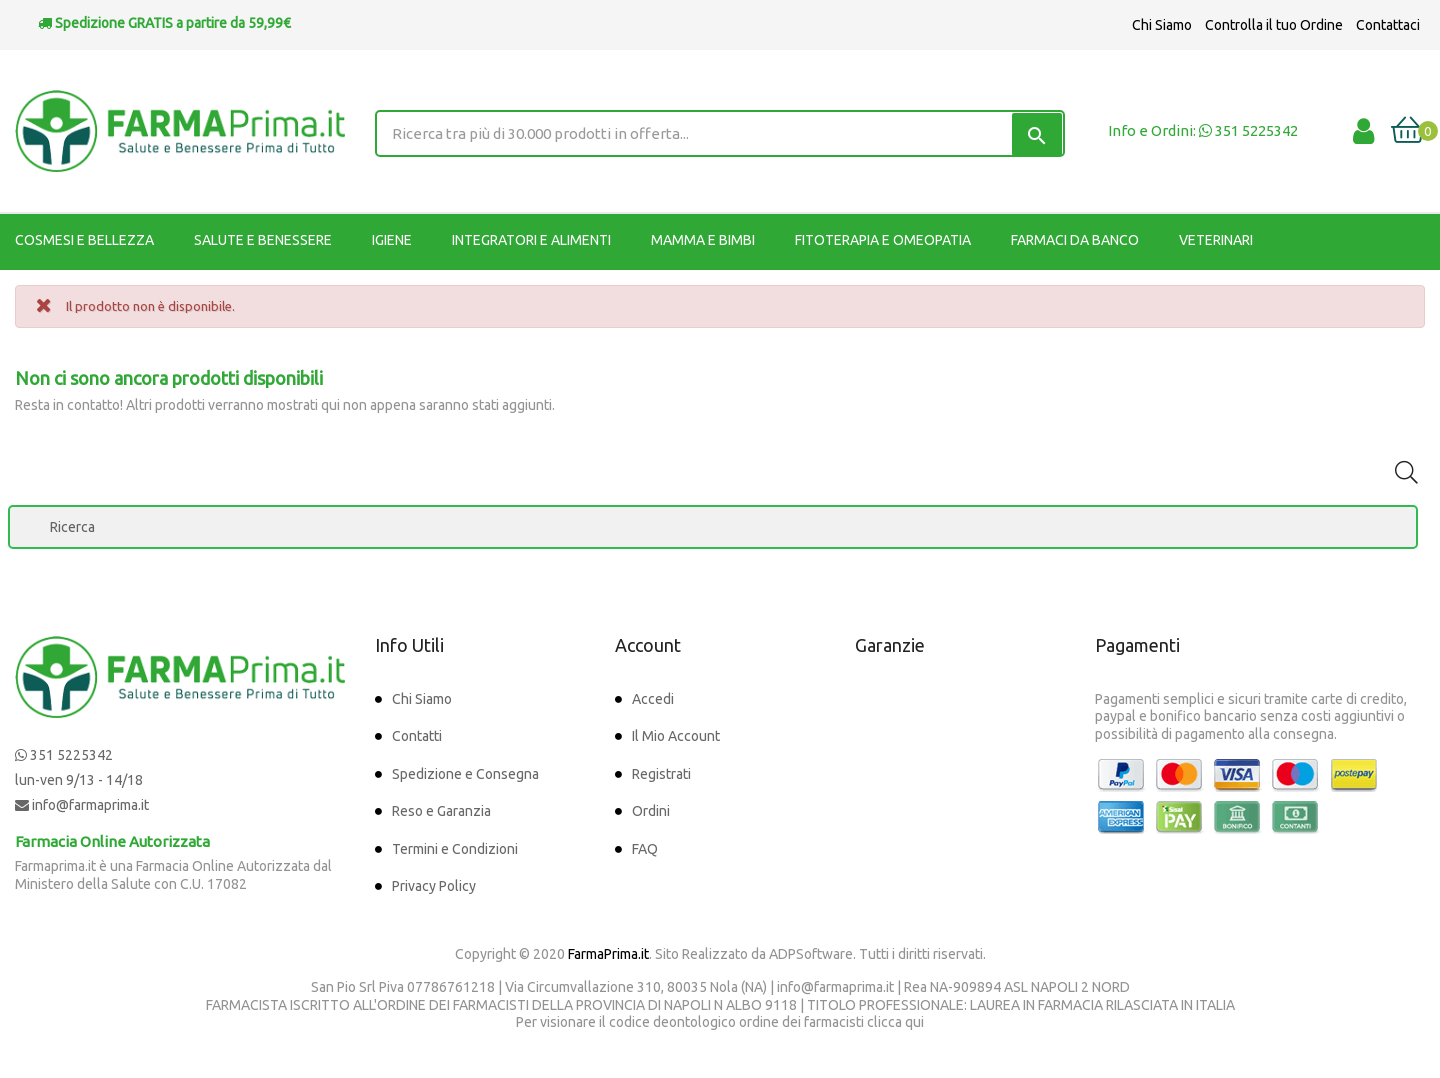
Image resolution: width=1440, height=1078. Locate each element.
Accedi (653, 699)
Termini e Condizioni (455, 849)
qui (914, 1022)
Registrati (661, 774)
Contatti (417, 736)
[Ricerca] (713, 527)
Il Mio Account (676, 736)
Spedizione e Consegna (465, 774)
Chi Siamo (1162, 25)
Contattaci (1388, 25)
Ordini (651, 811)
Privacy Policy (434, 886)
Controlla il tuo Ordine (1274, 25)
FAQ (645, 849)
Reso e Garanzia (441, 811)
